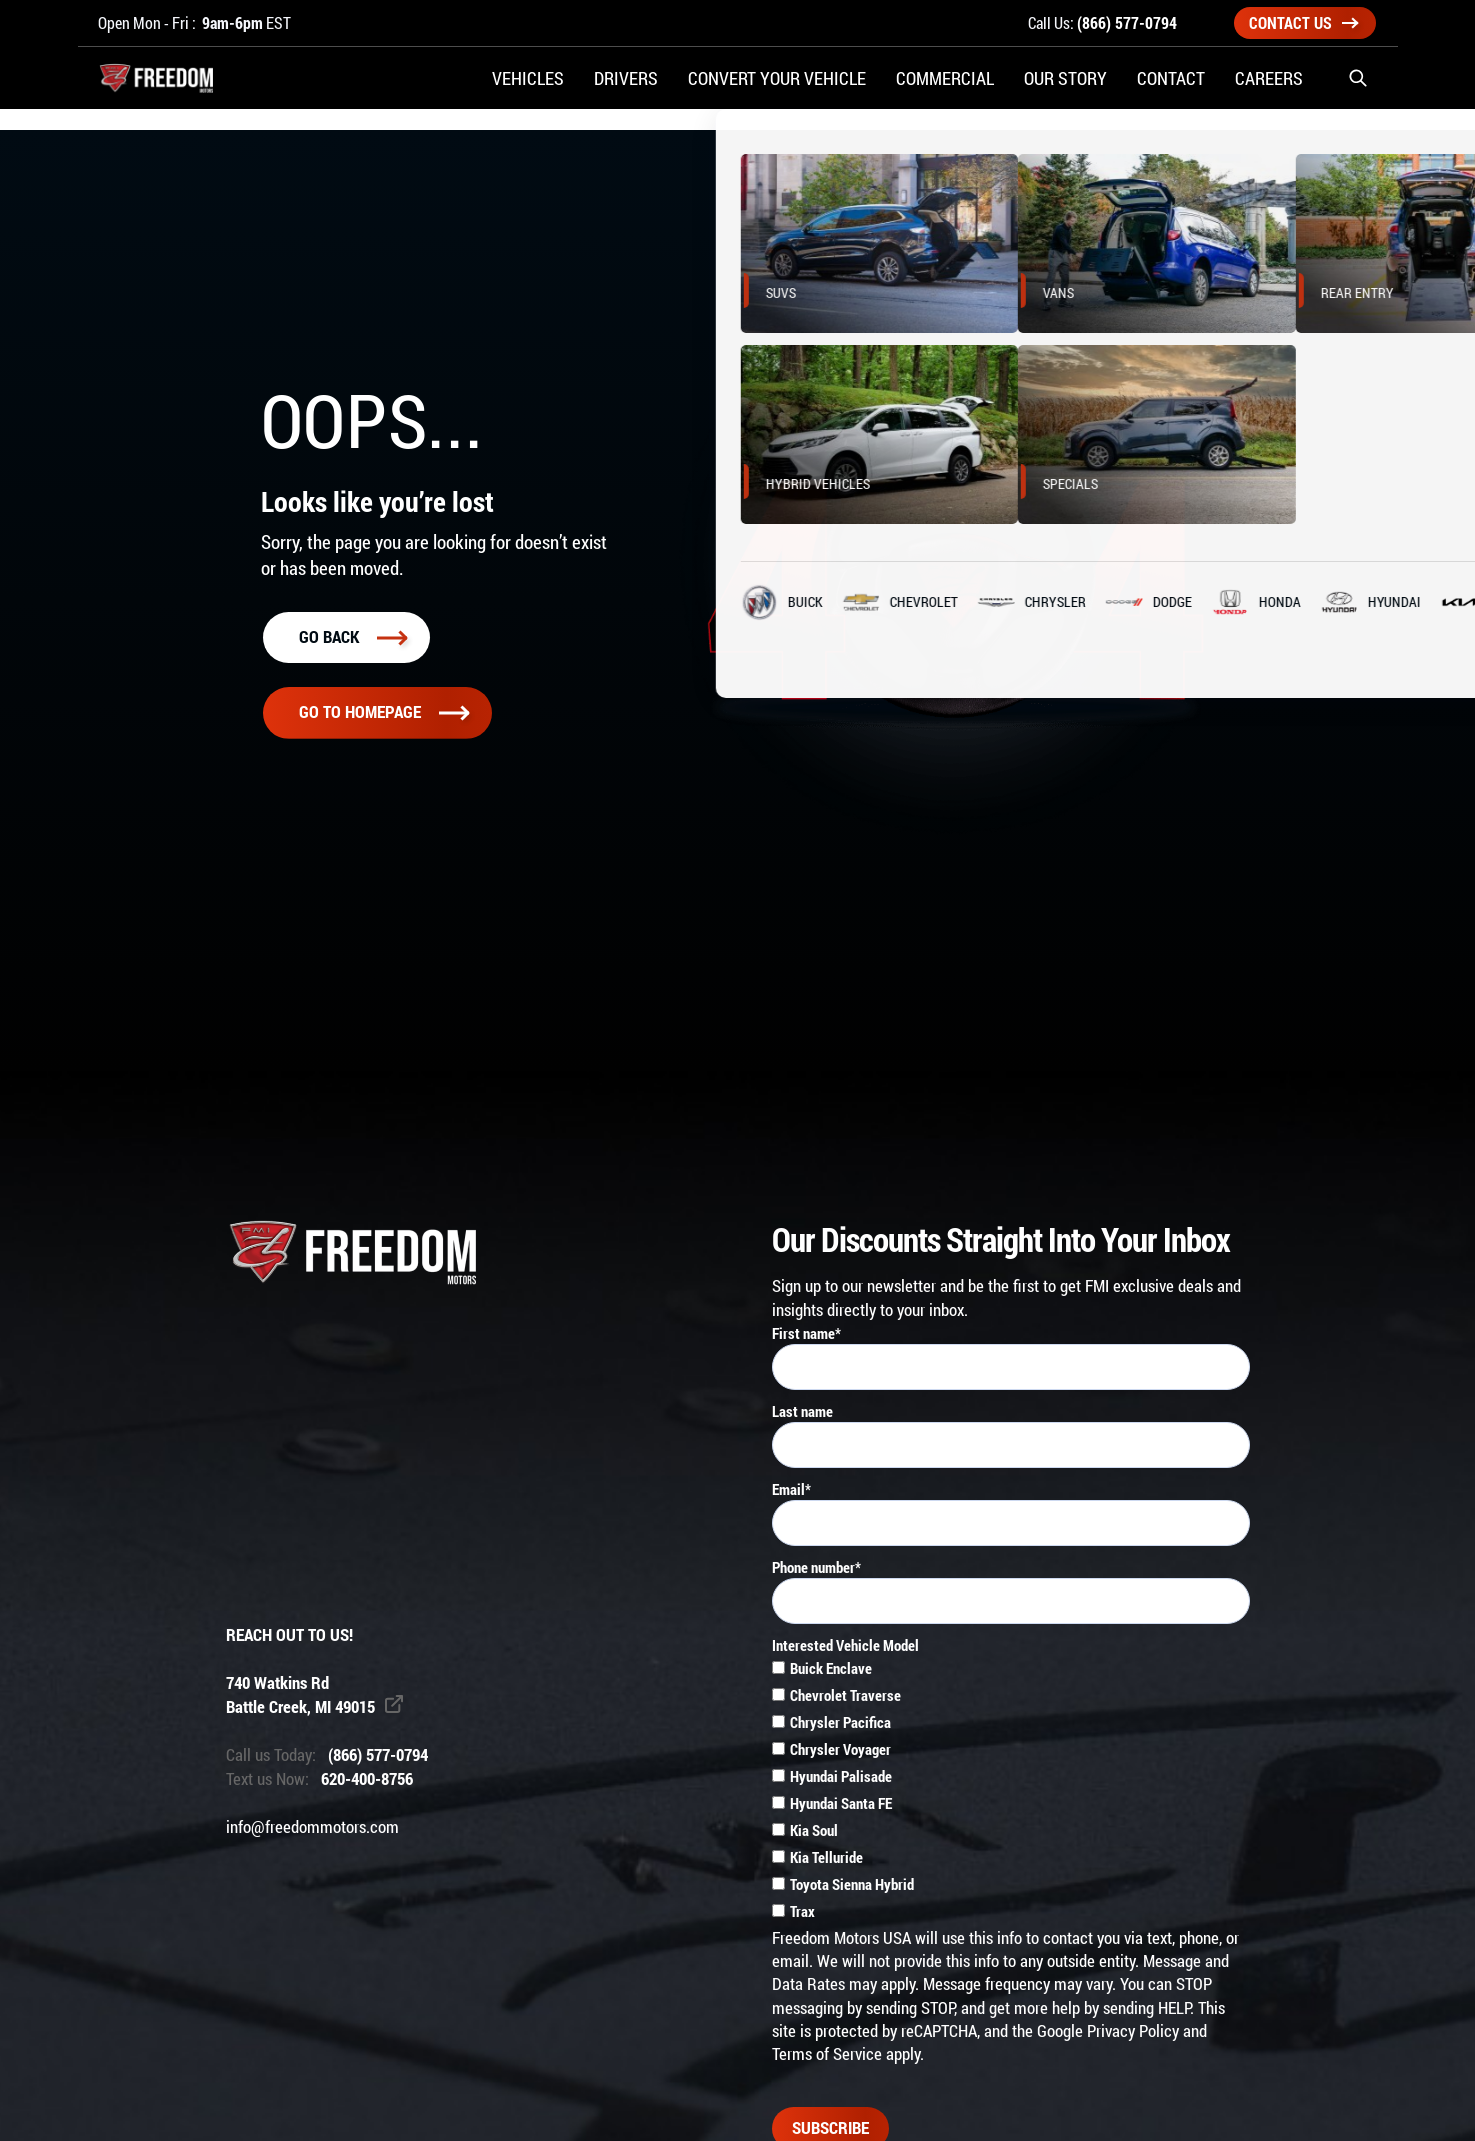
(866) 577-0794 (1127, 22)
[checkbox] (1011, 1792)
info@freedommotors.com (312, 1827)
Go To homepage (384, 712)
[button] (1358, 90)
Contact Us (1303, 22)
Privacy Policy (1133, 2031)
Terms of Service (827, 2054)
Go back (353, 637)
